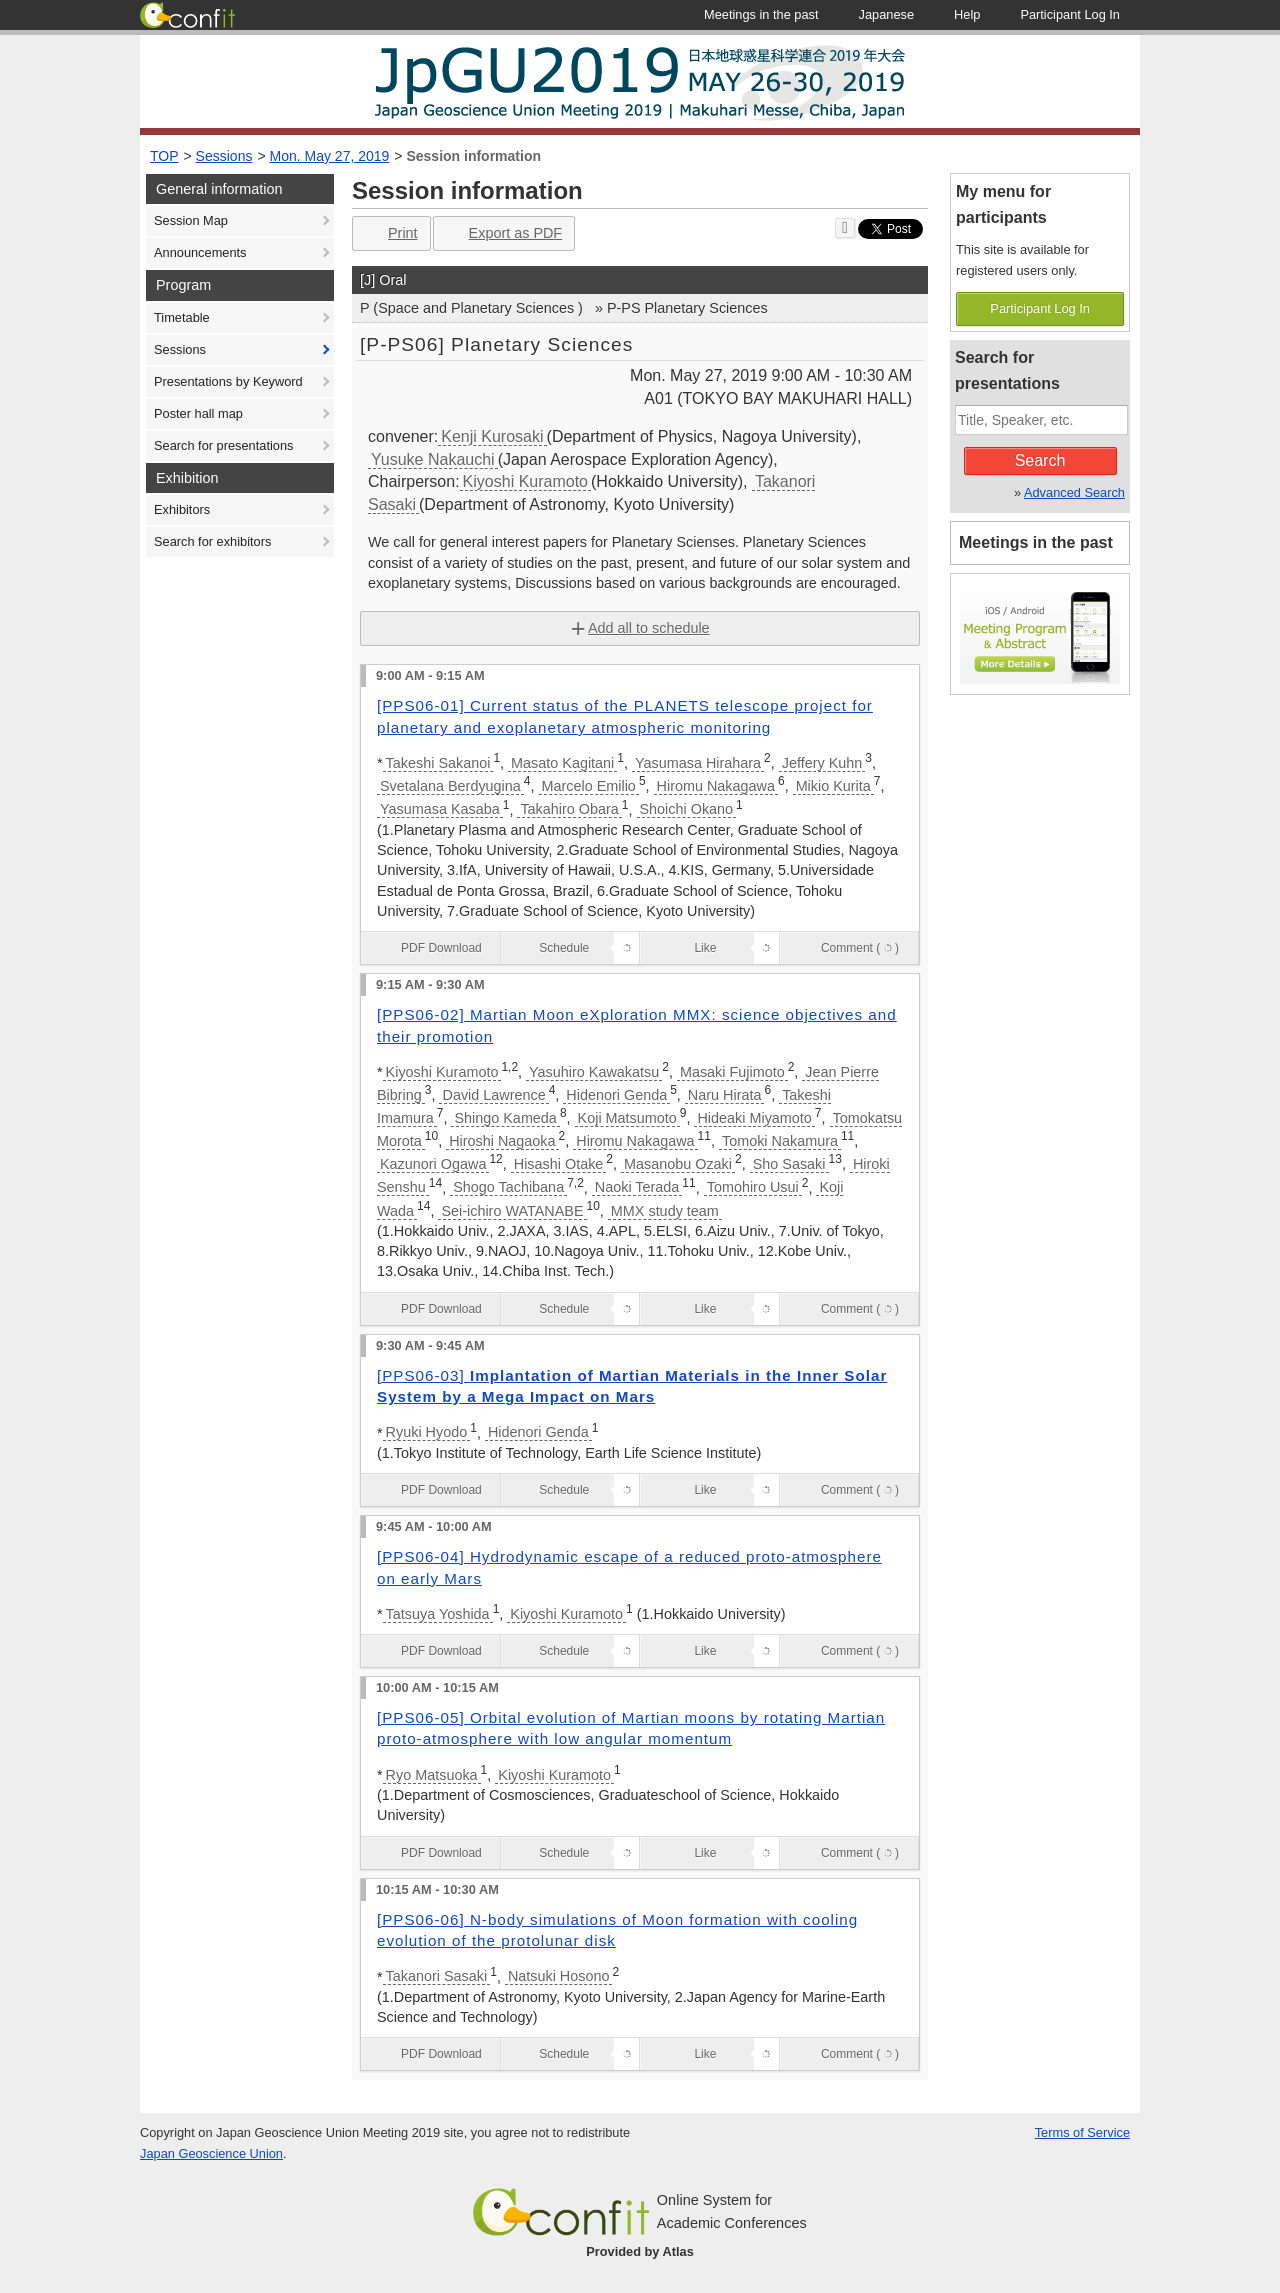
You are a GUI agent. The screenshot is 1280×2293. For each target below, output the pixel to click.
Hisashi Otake (559, 1164)
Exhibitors (182, 509)
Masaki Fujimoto (732, 1072)
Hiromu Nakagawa (716, 786)
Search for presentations (223, 445)
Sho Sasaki (789, 1164)
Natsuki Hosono (559, 1976)
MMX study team (665, 1211)
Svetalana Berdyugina (450, 786)
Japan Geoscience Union (211, 2153)
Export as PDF (502, 233)
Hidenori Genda (616, 1095)
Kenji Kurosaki (492, 436)
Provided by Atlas (640, 2251)
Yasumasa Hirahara (698, 763)
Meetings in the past (1036, 542)
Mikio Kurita (833, 786)
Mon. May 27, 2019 (330, 156)
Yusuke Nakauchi (433, 459)
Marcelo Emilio (589, 786)
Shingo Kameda (505, 1118)
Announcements (200, 252)
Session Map (191, 220)
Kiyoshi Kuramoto (525, 481)
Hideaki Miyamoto (754, 1118)
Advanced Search (1074, 492)
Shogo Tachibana (508, 1187)
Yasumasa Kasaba (440, 809)
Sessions (224, 156)
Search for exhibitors (212, 541)
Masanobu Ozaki (678, 1164)
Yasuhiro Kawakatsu (594, 1072)
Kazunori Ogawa (433, 1164)
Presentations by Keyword (228, 381)
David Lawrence (493, 1095)
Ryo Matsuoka (432, 1775)
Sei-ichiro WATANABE (512, 1211)
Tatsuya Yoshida (438, 1614)
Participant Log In (1040, 308)
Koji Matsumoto (627, 1118)
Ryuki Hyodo (427, 1432)
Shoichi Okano (687, 809)
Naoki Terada (637, 1187)
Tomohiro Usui (753, 1187)
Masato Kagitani (562, 763)
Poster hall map (198, 413)
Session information (473, 156)
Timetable (182, 317)
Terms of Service (1082, 2132)
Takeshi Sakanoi (438, 763)
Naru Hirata (725, 1095)
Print (389, 233)
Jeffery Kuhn (822, 763)
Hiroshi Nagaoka (502, 1141)
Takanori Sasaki (437, 1976)
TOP (164, 156)
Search (1040, 460)
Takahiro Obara (569, 809)
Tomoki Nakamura (780, 1141)
